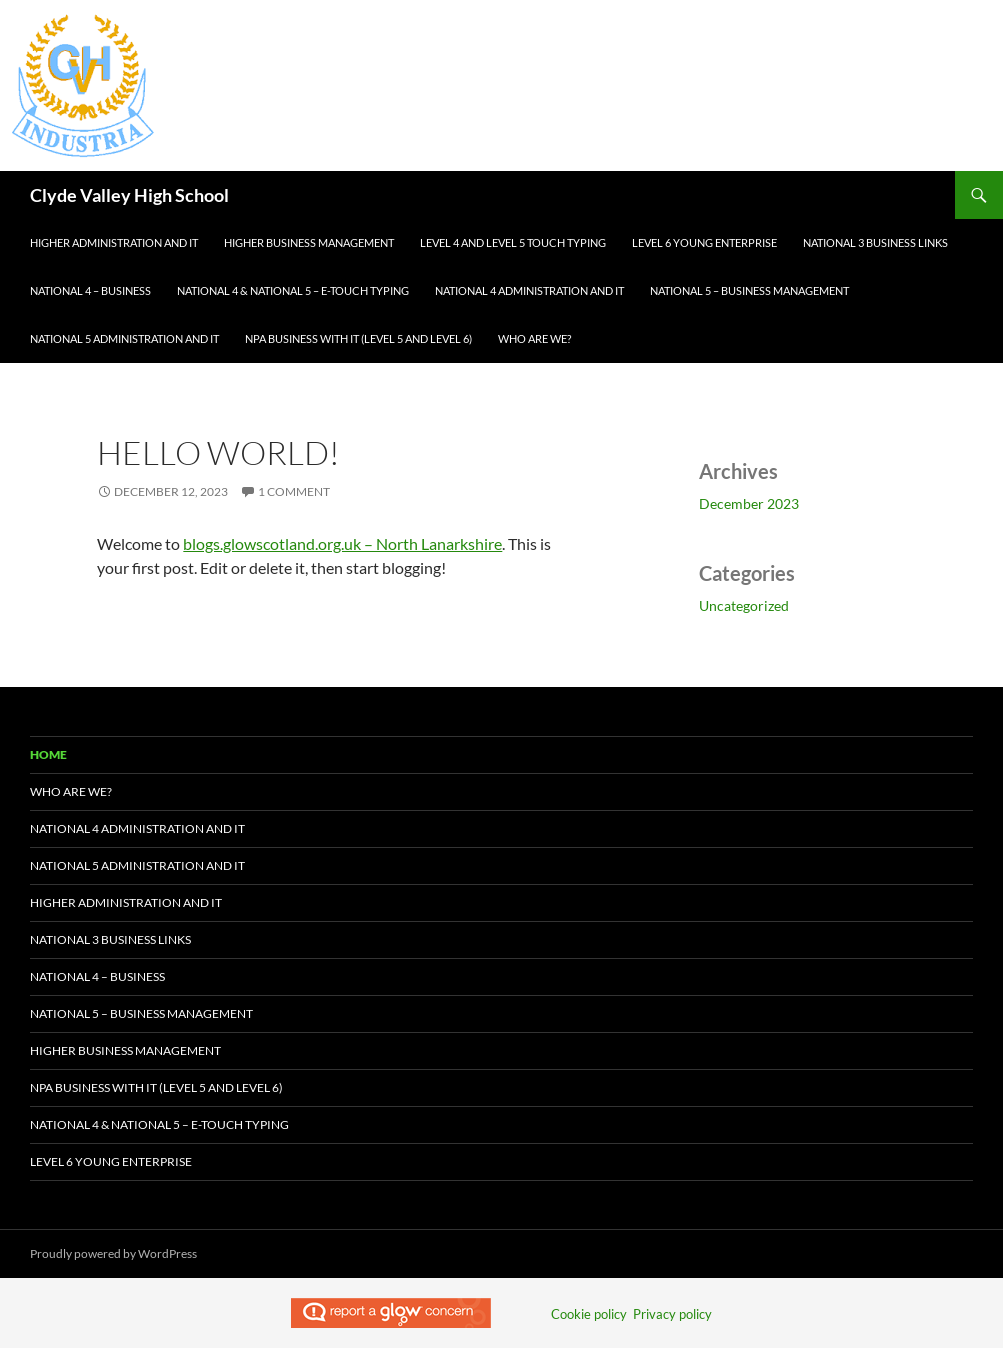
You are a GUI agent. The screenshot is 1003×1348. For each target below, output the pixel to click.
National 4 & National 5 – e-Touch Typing (293, 290)
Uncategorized (744, 605)
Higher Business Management (309, 242)
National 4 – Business (90, 290)
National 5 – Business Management (749, 290)
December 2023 (749, 503)
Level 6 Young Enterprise (704, 242)
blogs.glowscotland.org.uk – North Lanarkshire (342, 543)
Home (48, 754)
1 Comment (294, 491)
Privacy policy (672, 1314)
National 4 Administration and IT (529, 290)
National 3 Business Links (875, 242)
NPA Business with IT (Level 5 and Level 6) (358, 338)
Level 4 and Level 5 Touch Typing (513, 242)
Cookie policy (589, 1314)
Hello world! (218, 452)
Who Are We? (534, 338)
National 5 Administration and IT (124, 338)
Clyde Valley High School (129, 195)
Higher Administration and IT (114, 242)
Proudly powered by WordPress (113, 1253)
